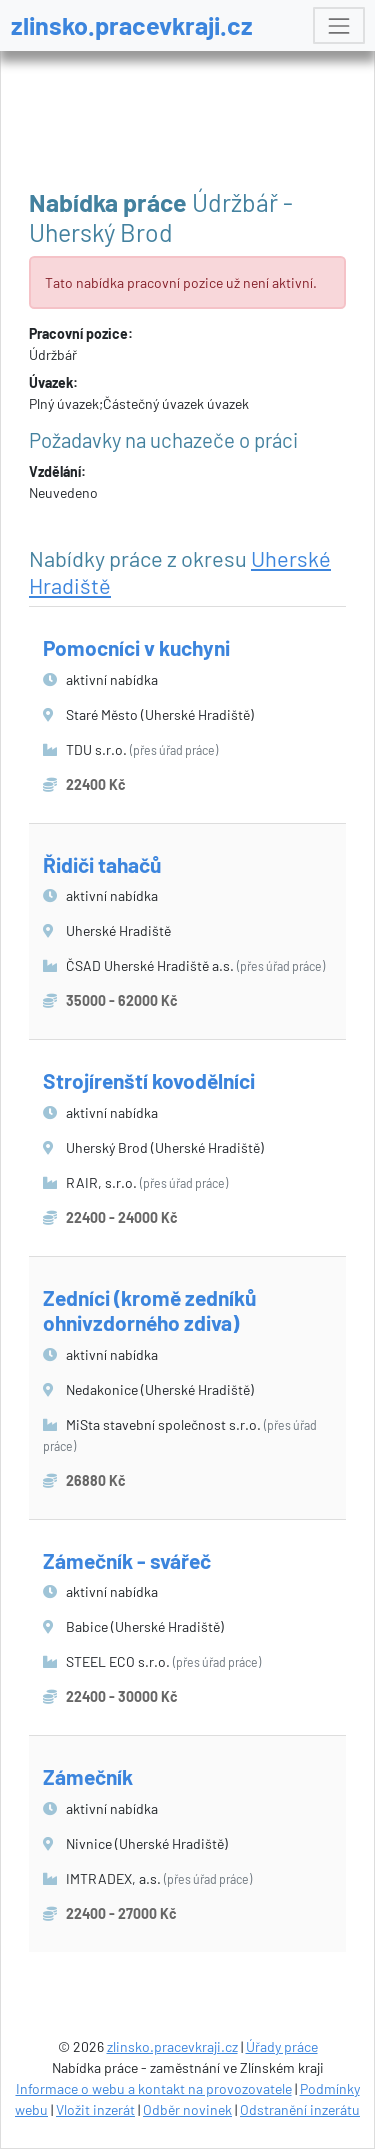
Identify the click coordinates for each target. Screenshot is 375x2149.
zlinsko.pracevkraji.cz (132, 25)
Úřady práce (282, 2046)
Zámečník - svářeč (127, 1560)
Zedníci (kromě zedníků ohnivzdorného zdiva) (149, 1310)
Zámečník (88, 1776)
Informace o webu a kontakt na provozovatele (154, 2088)
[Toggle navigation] (338, 25)
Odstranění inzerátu (300, 2109)
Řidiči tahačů (102, 864)
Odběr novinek (187, 2109)
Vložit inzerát (95, 2109)
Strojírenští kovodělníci (149, 1080)
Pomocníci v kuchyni (136, 647)
